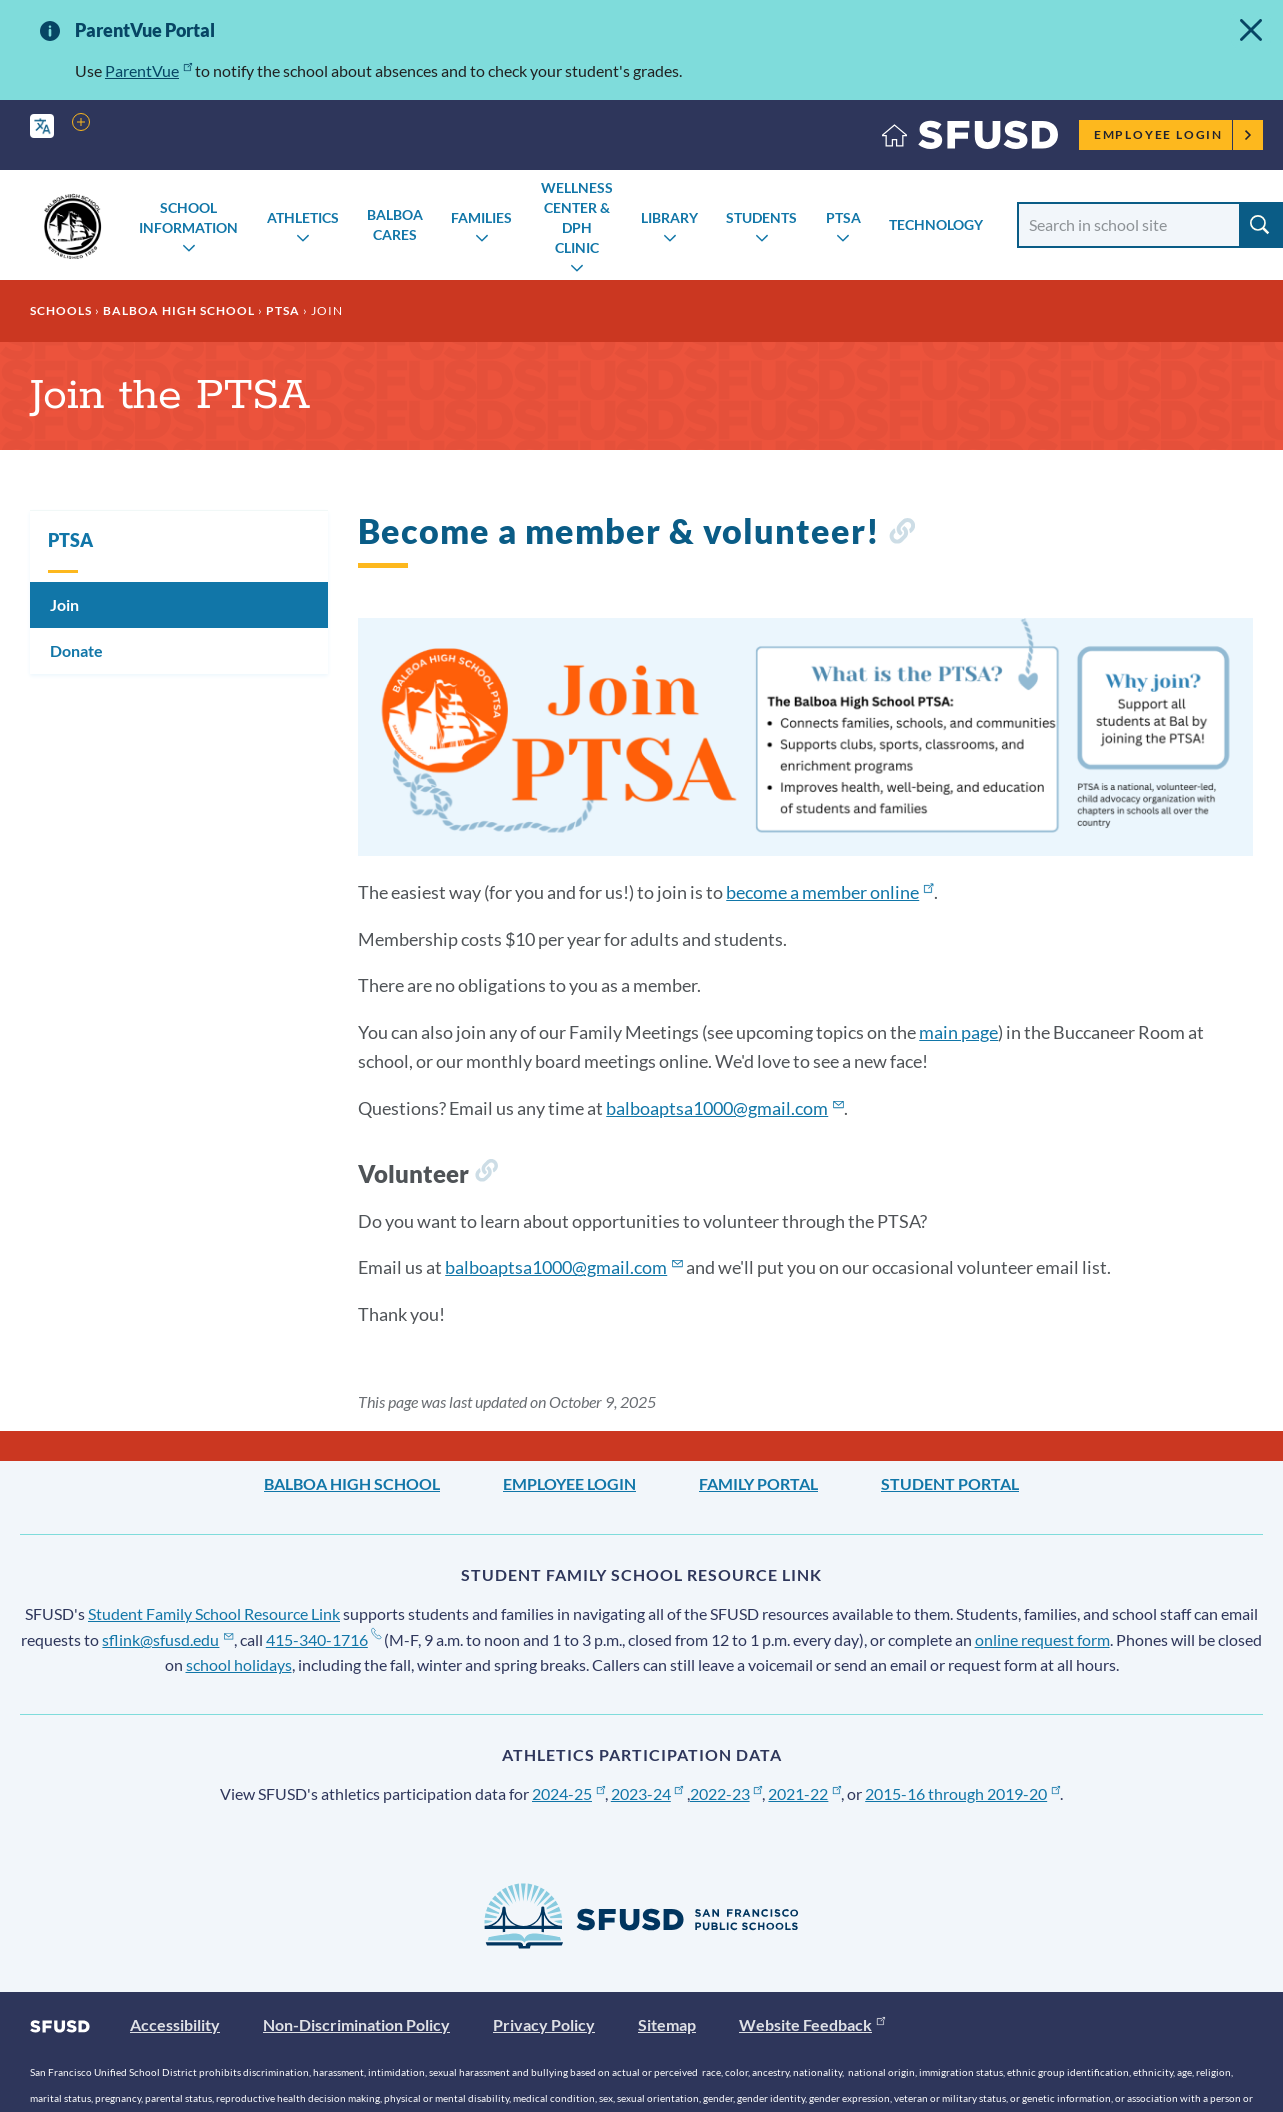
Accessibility (175, 2024)
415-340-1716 (323, 1639)
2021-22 (804, 1793)
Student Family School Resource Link (214, 1613)
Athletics (303, 217)
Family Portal (758, 1483)
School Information (188, 217)
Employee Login (1173, 134)
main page (958, 1032)
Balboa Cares (395, 224)
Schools (61, 310)
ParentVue (148, 70)
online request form (1042, 1639)
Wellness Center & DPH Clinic (577, 217)
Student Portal (950, 1483)
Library (669, 217)
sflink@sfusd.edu (167, 1639)
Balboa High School (179, 310)
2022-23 (726, 1793)
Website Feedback (812, 2024)
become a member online (829, 892)
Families (481, 217)
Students (761, 217)
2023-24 (647, 1793)
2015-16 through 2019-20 (962, 1793)
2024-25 (568, 1793)
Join (64, 604)
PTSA (843, 217)
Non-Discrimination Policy (356, 2024)
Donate (76, 650)
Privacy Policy (544, 2024)
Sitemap (667, 2024)
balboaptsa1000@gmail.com (725, 1108)
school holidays (239, 1664)
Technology (936, 224)
